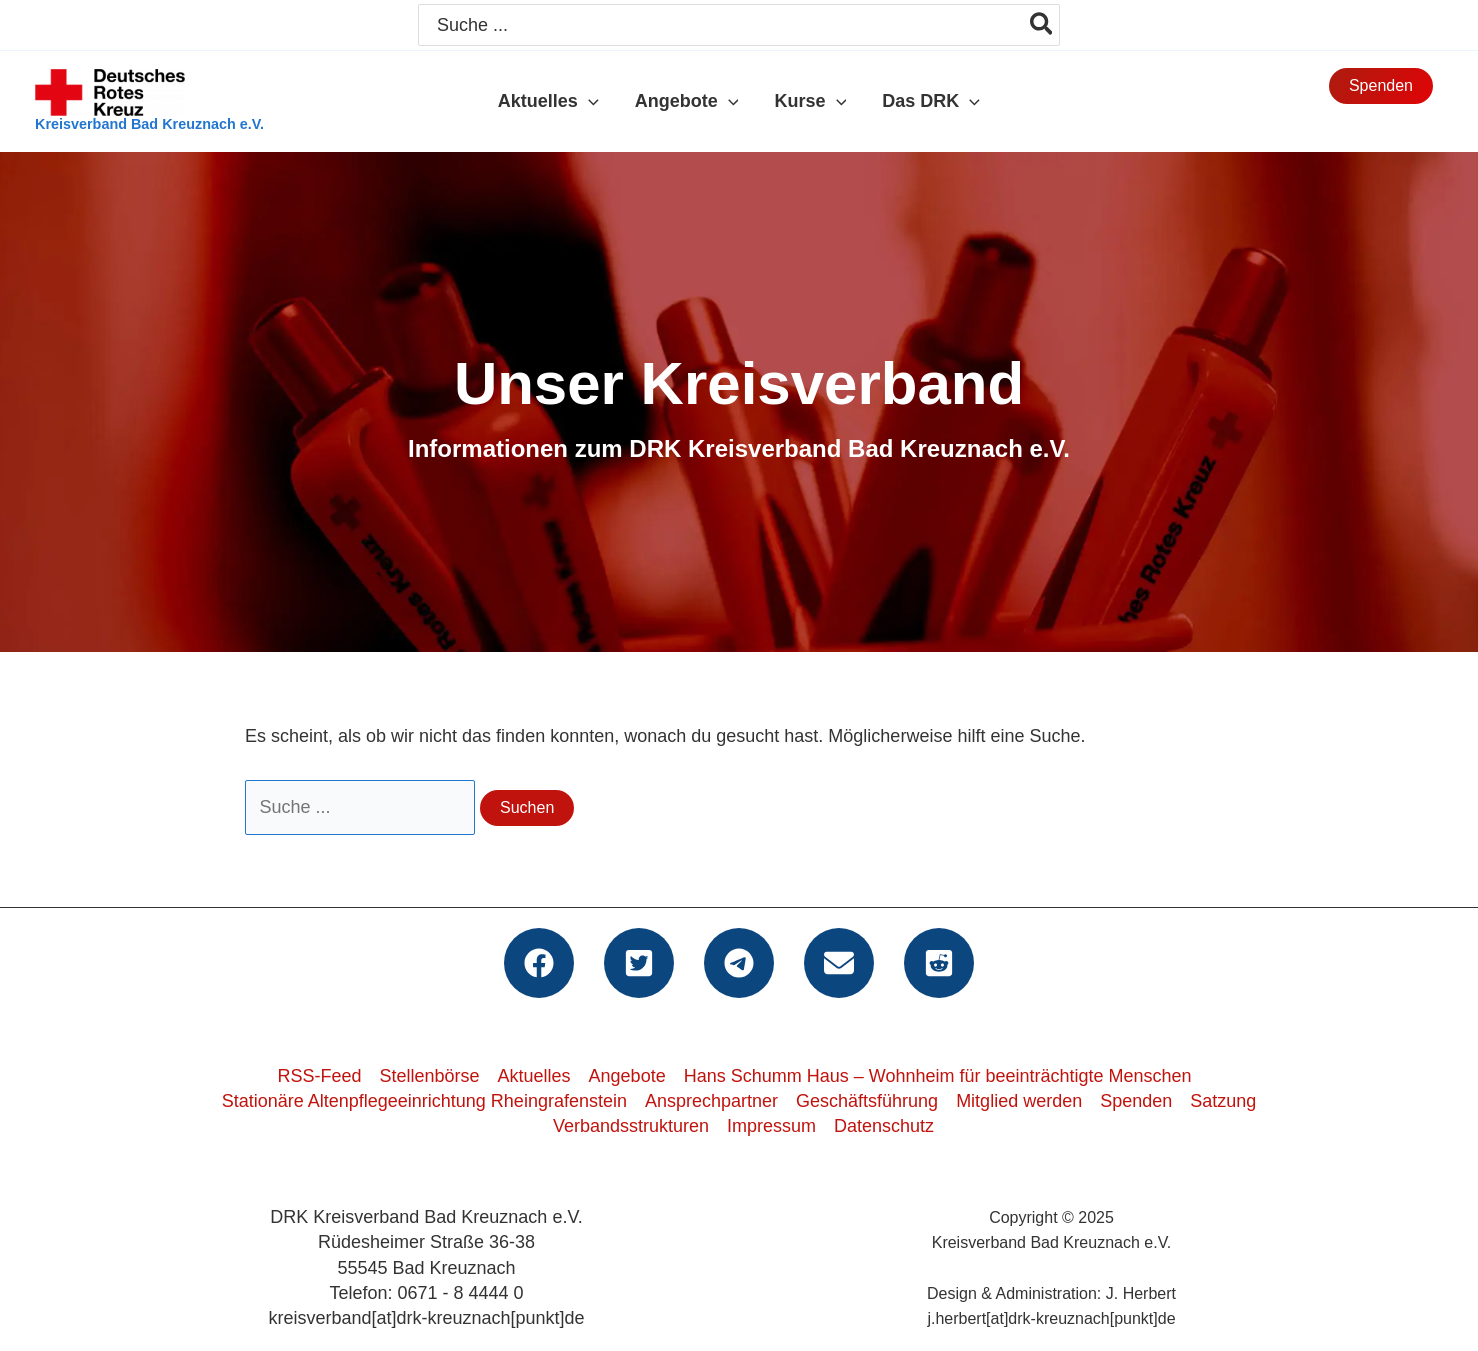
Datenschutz (884, 1126)
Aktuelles (534, 1076)
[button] (1381, 86)
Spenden (1136, 1101)
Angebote (627, 1076)
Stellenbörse (429, 1076)
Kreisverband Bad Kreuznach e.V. (149, 124)
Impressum (771, 1126)
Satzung (1223, 1101)
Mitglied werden (1019, 1101)
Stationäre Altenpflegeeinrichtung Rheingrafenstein (424, 1101)
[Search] (1042, 25)
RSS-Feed (319, 1076)
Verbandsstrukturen (631, 1126)
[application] (588, 101)
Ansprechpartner (711, 1101)
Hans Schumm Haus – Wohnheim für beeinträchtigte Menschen (938, 1076)
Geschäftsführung (867, 1101)
